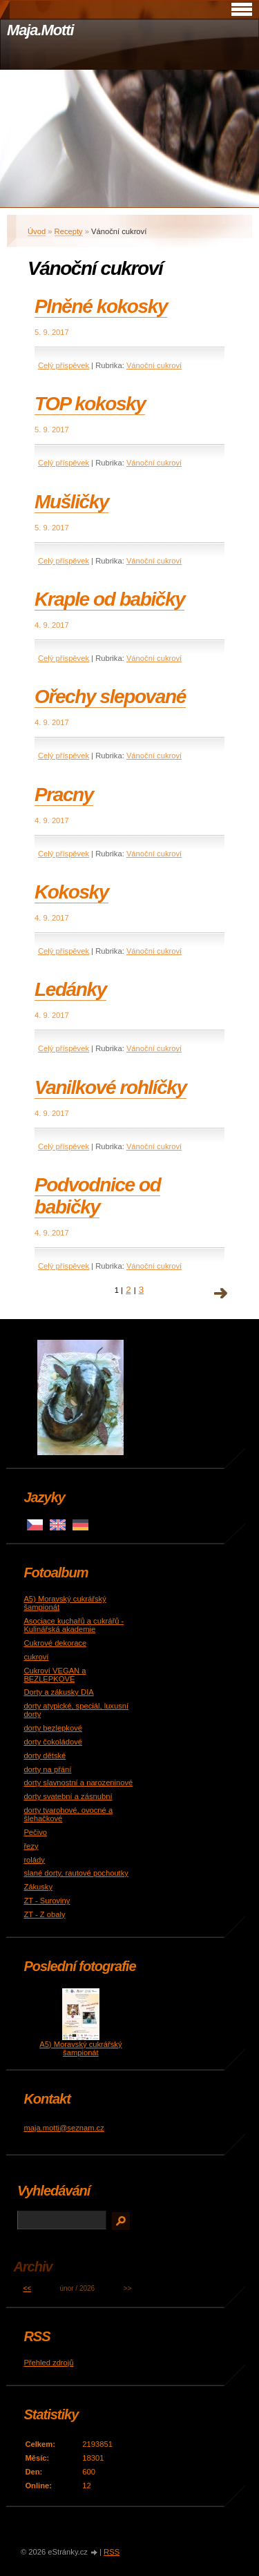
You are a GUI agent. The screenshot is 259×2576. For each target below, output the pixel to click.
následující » (221, 1293)
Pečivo (35, 1832)
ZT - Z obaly (44, 1914)
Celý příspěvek (63, 365)
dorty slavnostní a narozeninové (78, 1782)
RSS (111, 2552)
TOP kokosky (90, 403)
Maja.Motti (40, 30)
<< (27, 2288)
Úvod (37, 231)
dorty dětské (44, 1755)
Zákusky (37, 1887)
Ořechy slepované (110, 696)
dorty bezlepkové (52, 1728)
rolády (33, 1860)
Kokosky (71, 892)
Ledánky (70, 989)
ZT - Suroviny (46, 1900)
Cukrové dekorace (54, 1643)
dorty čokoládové (52, 1742)
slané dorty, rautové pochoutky (75, 1873)
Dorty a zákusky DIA (58, 1692)
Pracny (64, 794)
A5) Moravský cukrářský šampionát (80, 2048)
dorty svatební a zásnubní (67, 1796)
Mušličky (71, 501)
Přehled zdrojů (48, 2362)
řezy (30, 1846)
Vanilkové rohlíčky (110, 1087)
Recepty (69, 231)
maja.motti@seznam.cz (63, 2128)
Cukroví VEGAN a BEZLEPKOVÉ (54, 1674)
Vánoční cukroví (154, 365)
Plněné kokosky (101, 306)
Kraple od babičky (109, 599)
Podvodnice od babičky (97, 1196)
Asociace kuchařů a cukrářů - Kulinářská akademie (73, 1625)
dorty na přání (47, 1769)
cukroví (35, 1657)
